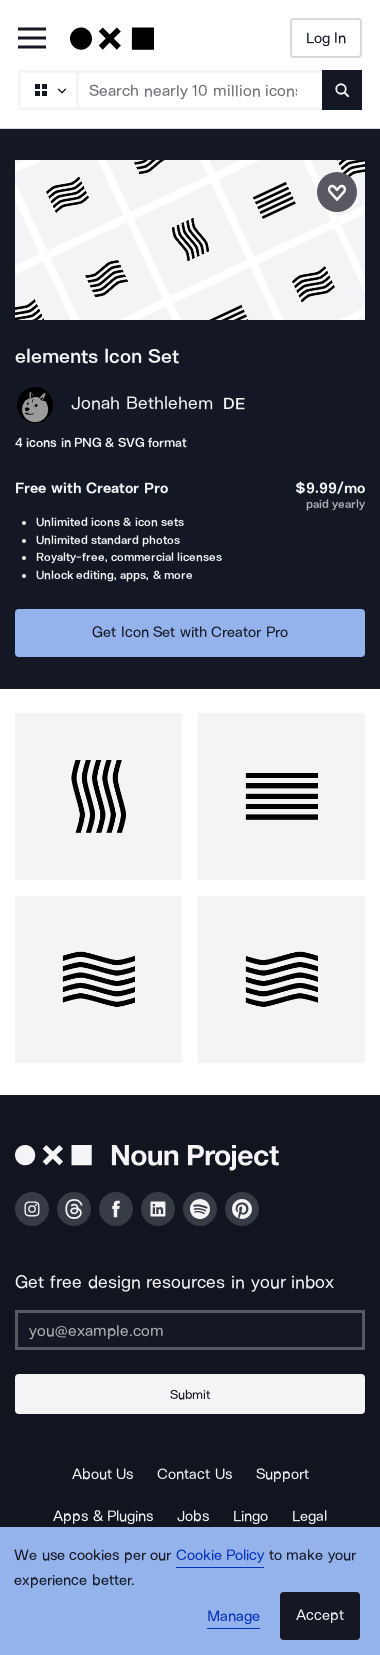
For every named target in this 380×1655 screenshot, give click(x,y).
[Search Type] (47, 90)
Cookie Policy (220, 1555)
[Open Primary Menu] (32, 39)
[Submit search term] (342, 90)
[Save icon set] (337, 192)
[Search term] (200, 90)
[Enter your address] (190, 1330)
